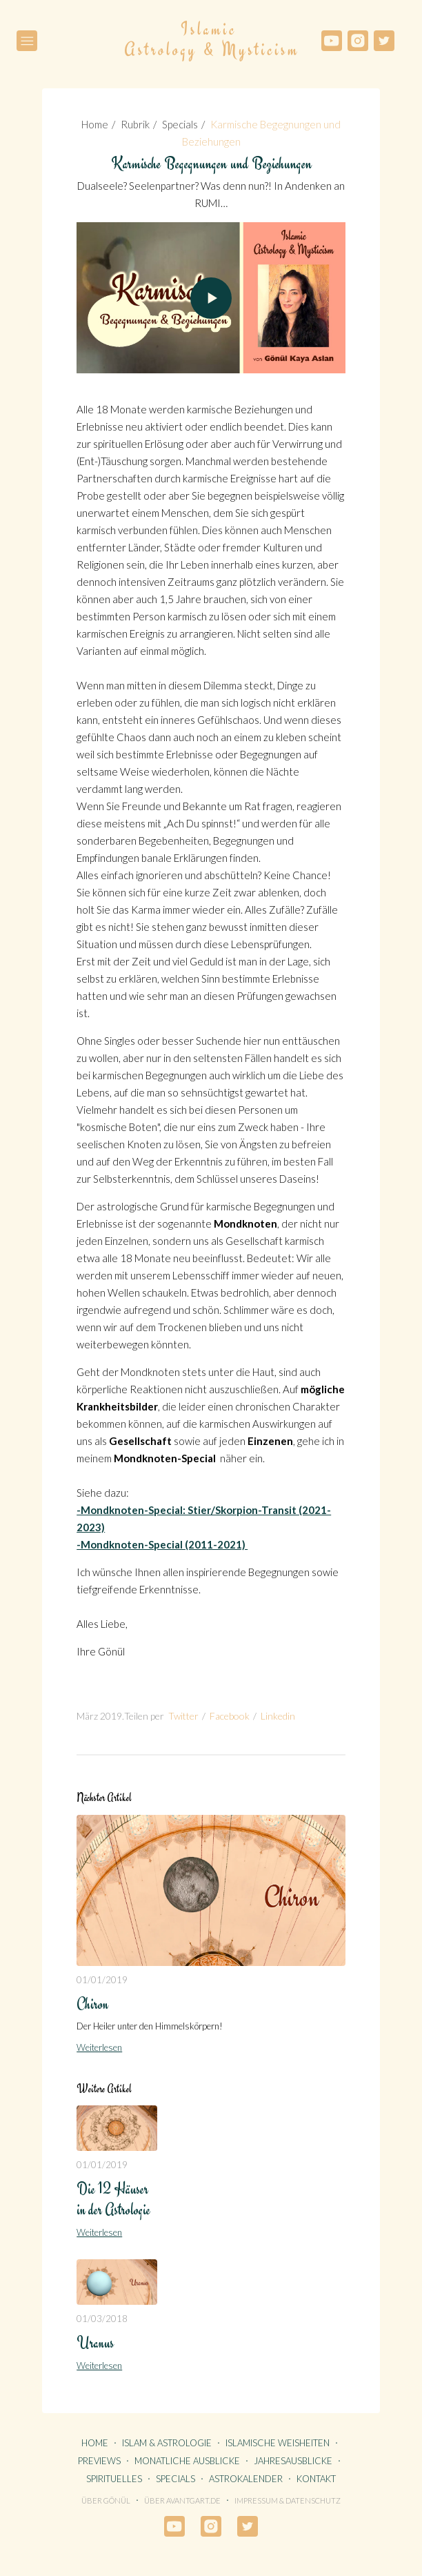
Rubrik (135, 124)
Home (94, 124)
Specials (180, 124)
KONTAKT (316, 2478)
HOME (94, 2442)
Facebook (230, 1716)
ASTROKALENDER (246, 2478)
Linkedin (278, 1716)
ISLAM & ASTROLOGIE (167, 2442)
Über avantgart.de (182, 2500)
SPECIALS (175, 2478)
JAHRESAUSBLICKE (293, 2460)
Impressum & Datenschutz (287, 2500)
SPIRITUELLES (114, 2478)
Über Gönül (105, 2500)
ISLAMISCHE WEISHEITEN (277, 2442)
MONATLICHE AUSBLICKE (187, 2460)
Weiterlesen (99, 2047)
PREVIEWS (99, 2460)
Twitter (183, 1716)
